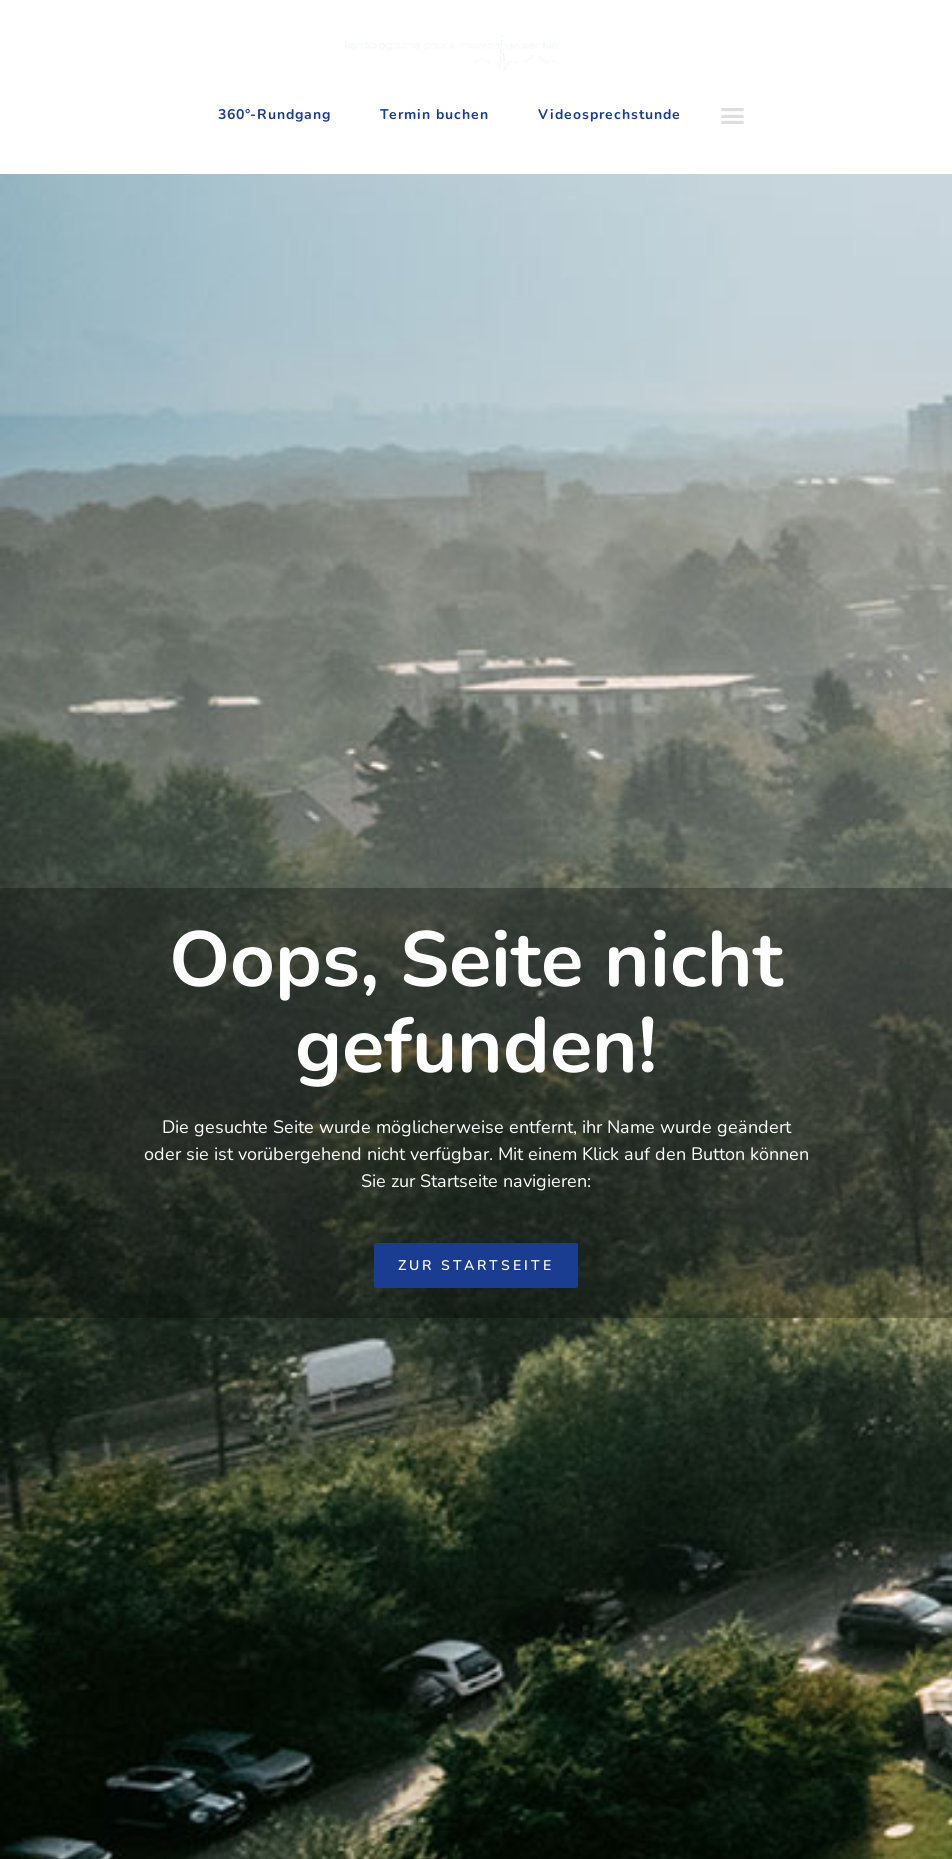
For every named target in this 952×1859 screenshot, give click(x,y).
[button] (732, 116)
